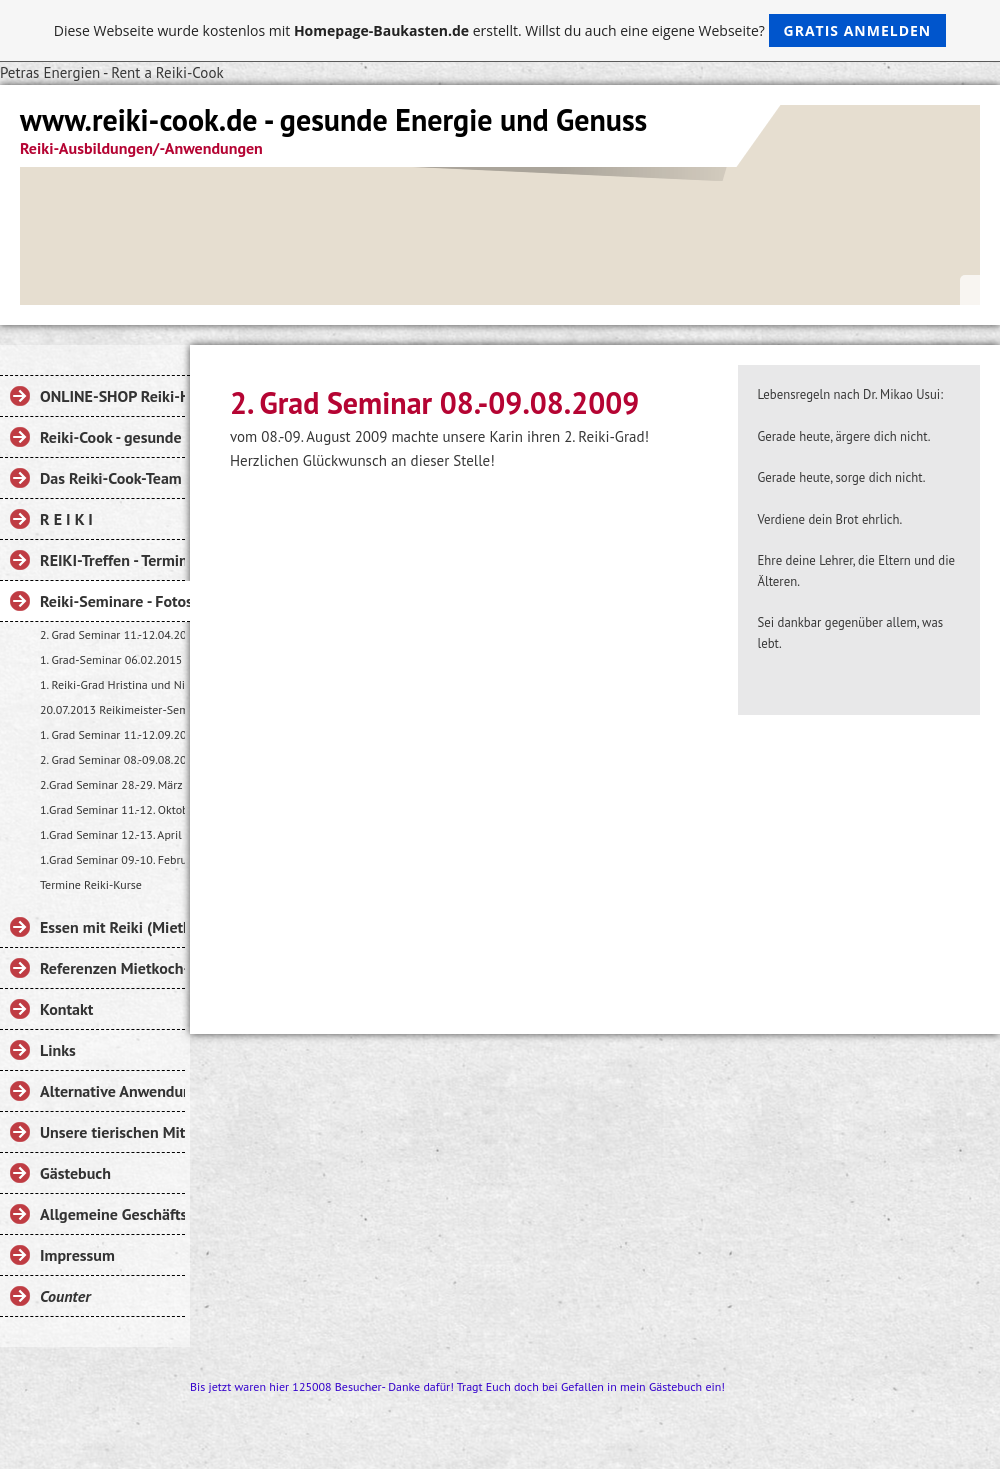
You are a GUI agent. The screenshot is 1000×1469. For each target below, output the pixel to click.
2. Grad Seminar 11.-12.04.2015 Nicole (112, 634)
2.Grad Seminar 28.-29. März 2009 (112, 784)
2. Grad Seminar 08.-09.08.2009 (112, 759)
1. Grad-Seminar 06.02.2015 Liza (112, 659)
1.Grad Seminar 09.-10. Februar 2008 (112, 859)
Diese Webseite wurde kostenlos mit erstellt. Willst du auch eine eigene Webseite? (500, 30)
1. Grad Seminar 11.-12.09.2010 (112, 734)
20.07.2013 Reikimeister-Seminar (112, 709)
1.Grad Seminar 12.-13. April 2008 (112, 834)
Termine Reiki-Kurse (91, 884)
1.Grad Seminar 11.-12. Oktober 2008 (112, 809)
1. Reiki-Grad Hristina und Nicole (112, 684)
